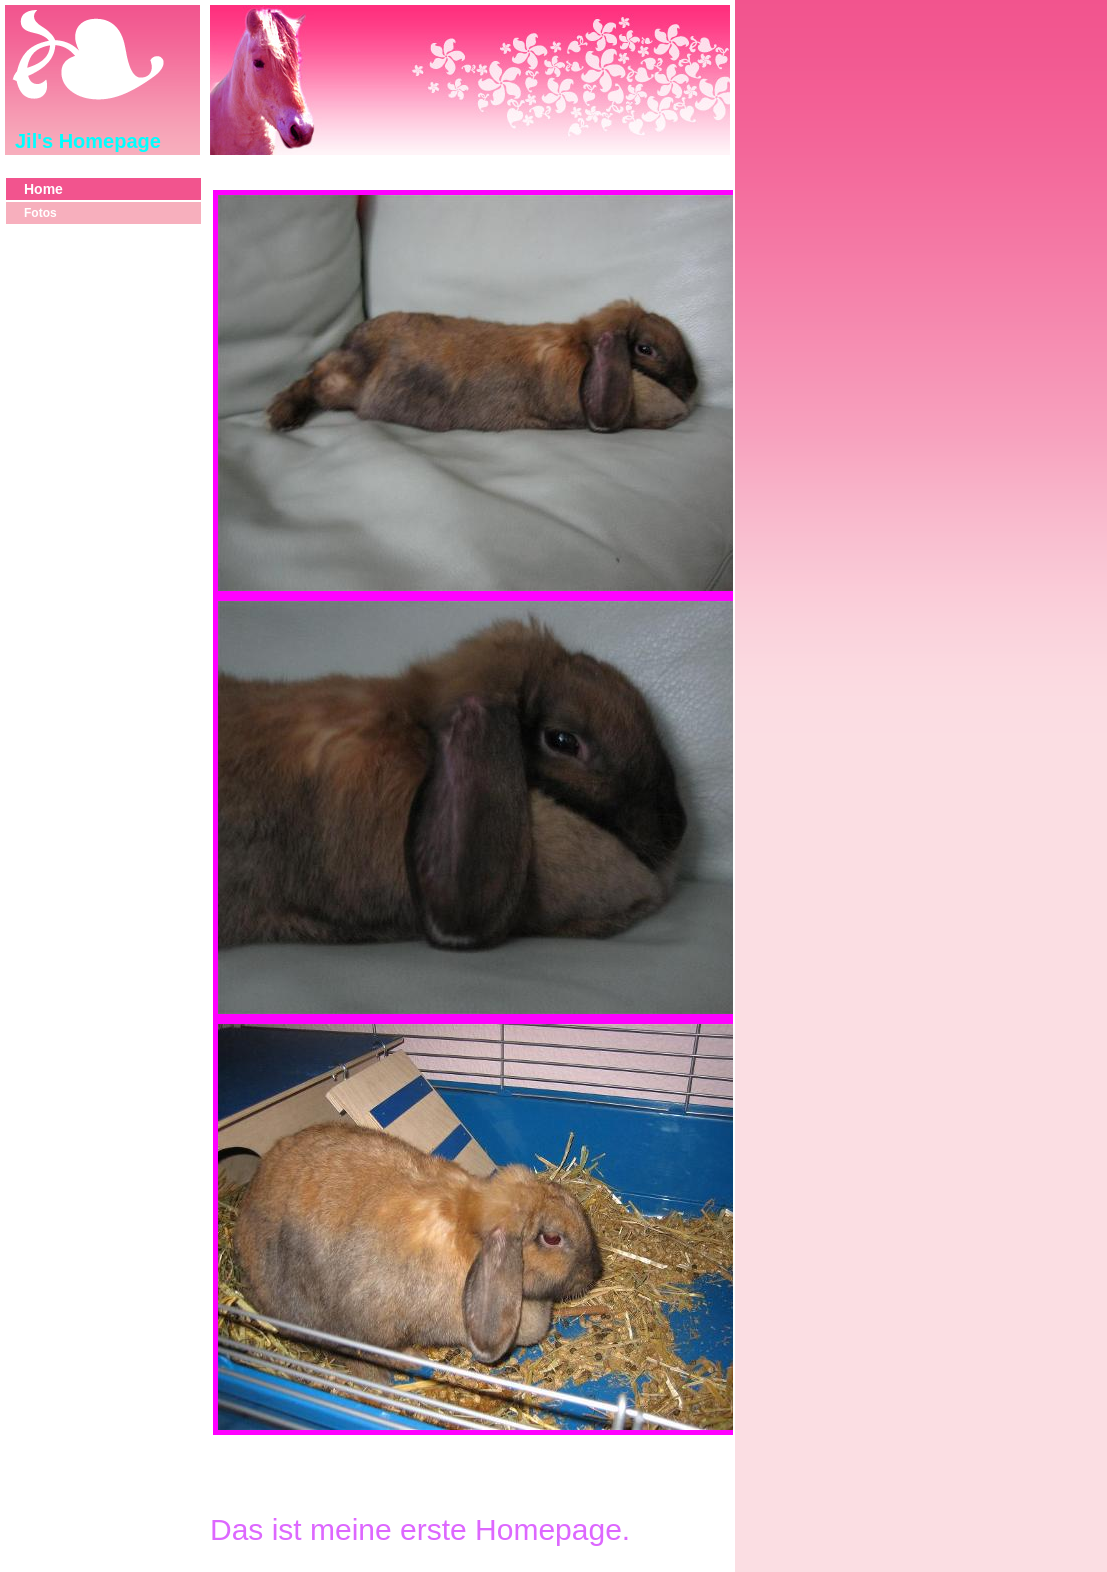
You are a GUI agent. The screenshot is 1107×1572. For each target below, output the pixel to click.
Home (43, 189)
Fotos (40, 213)
